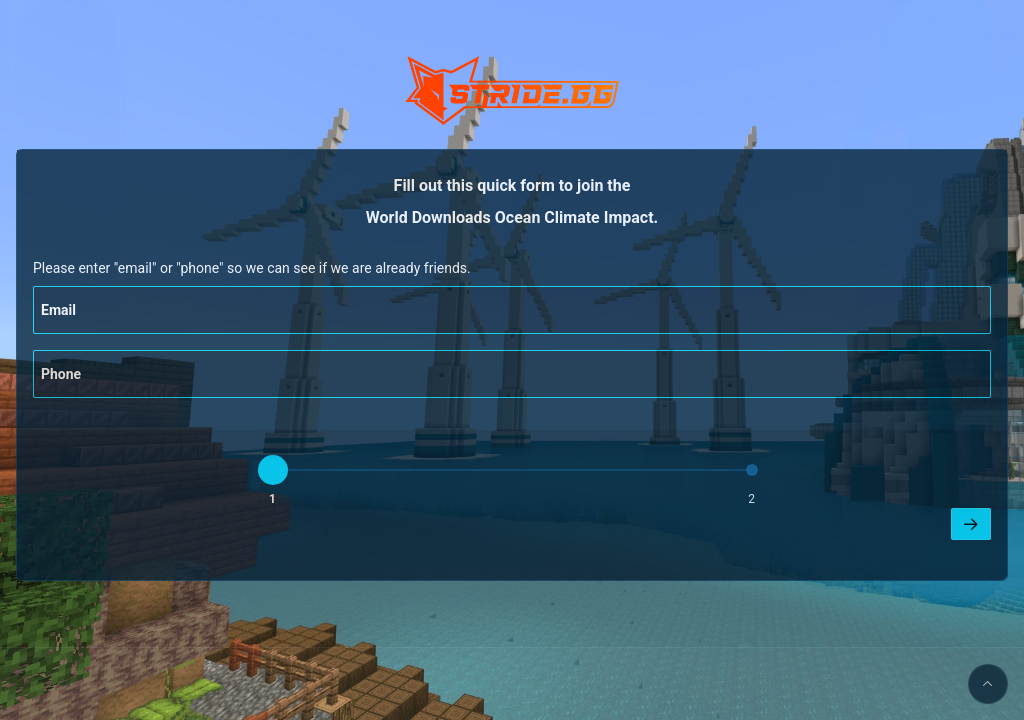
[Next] (971, 524)
